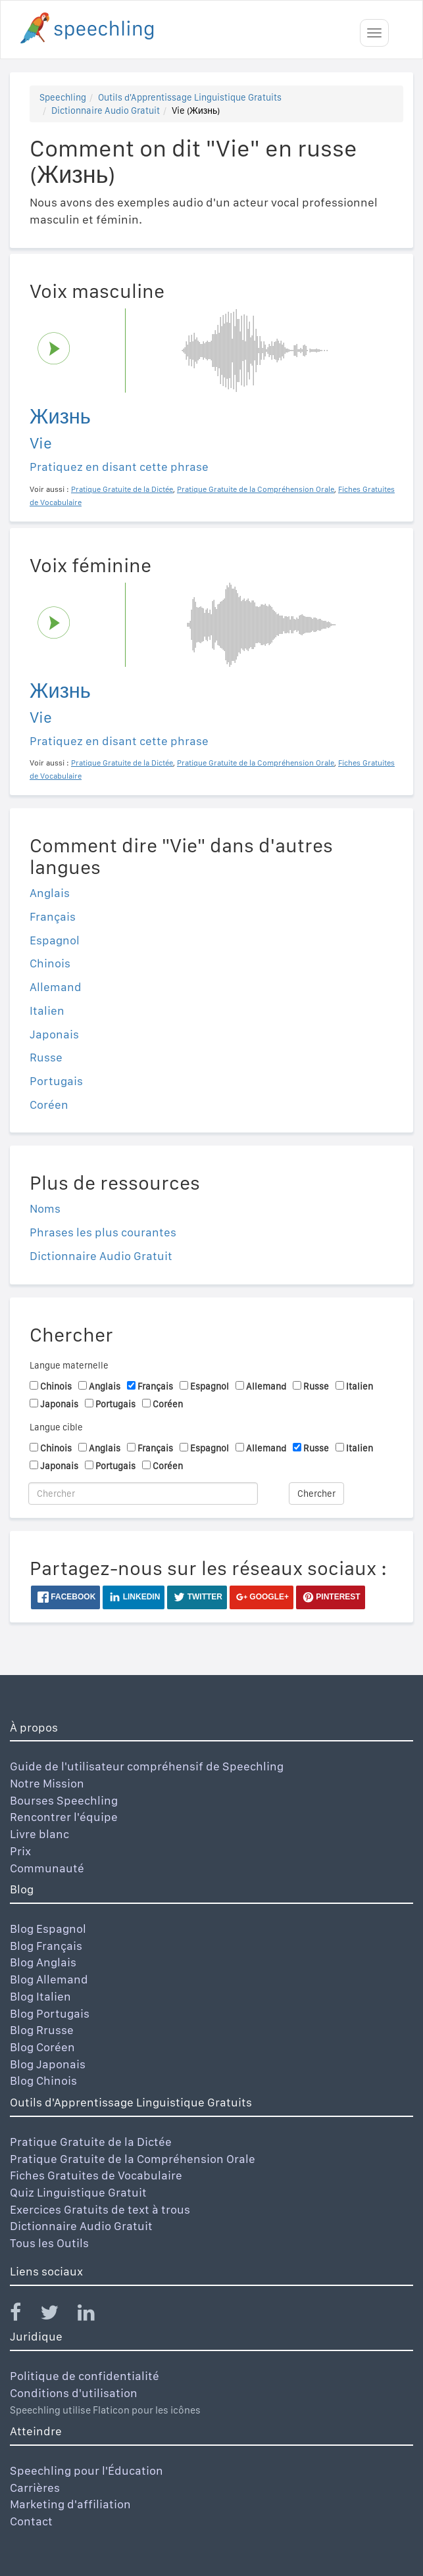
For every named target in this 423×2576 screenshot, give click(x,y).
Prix (20, 1851)
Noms (45, 1208)
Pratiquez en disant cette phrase (119, 467)
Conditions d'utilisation (73, 2393)
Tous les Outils (49, 2243)
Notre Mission (47, 1783)
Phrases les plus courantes (103, 1232)
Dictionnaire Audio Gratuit (105, 110)
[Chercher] (143, 1493)
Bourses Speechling (64, 1800)
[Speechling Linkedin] (94, 2315)
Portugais (56, 1081)
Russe (46, 1057)
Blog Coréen (42, 2047)
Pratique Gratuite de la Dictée (91, 2142)
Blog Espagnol (48, 1928)
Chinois (50, 963)
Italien (47, 1010)
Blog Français (46, 1946)
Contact (31, 2521)
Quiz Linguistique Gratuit (78, 2192)
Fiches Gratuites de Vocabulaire (96, 2175)
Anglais (50, 893)
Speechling (62, 97)
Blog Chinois (43, 2080)
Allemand (56, 987)
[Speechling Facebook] (23, 2315)
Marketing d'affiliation (70, 2504)
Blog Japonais (48, 2064)
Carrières (35, 2487)
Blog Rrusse (42, 2030)
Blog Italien (40, 1996)
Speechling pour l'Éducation (86, 2470)
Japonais (54, 1034)
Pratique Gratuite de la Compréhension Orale (132, 2159)
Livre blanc (39, 1834)
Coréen (49, 1104)
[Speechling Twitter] (57, 2315)
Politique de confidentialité (84, 2376)
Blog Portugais (49, 2013)
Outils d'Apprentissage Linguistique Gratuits (190, 97)
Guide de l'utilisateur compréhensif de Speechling (147, 1766)
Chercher (316, 1493)
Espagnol (55, 940)
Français (53, 916)
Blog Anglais (43, 1962)
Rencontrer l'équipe (64, 1817)
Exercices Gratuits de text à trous (100, 2209)
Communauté (47, 1868)
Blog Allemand (49, 1979)
